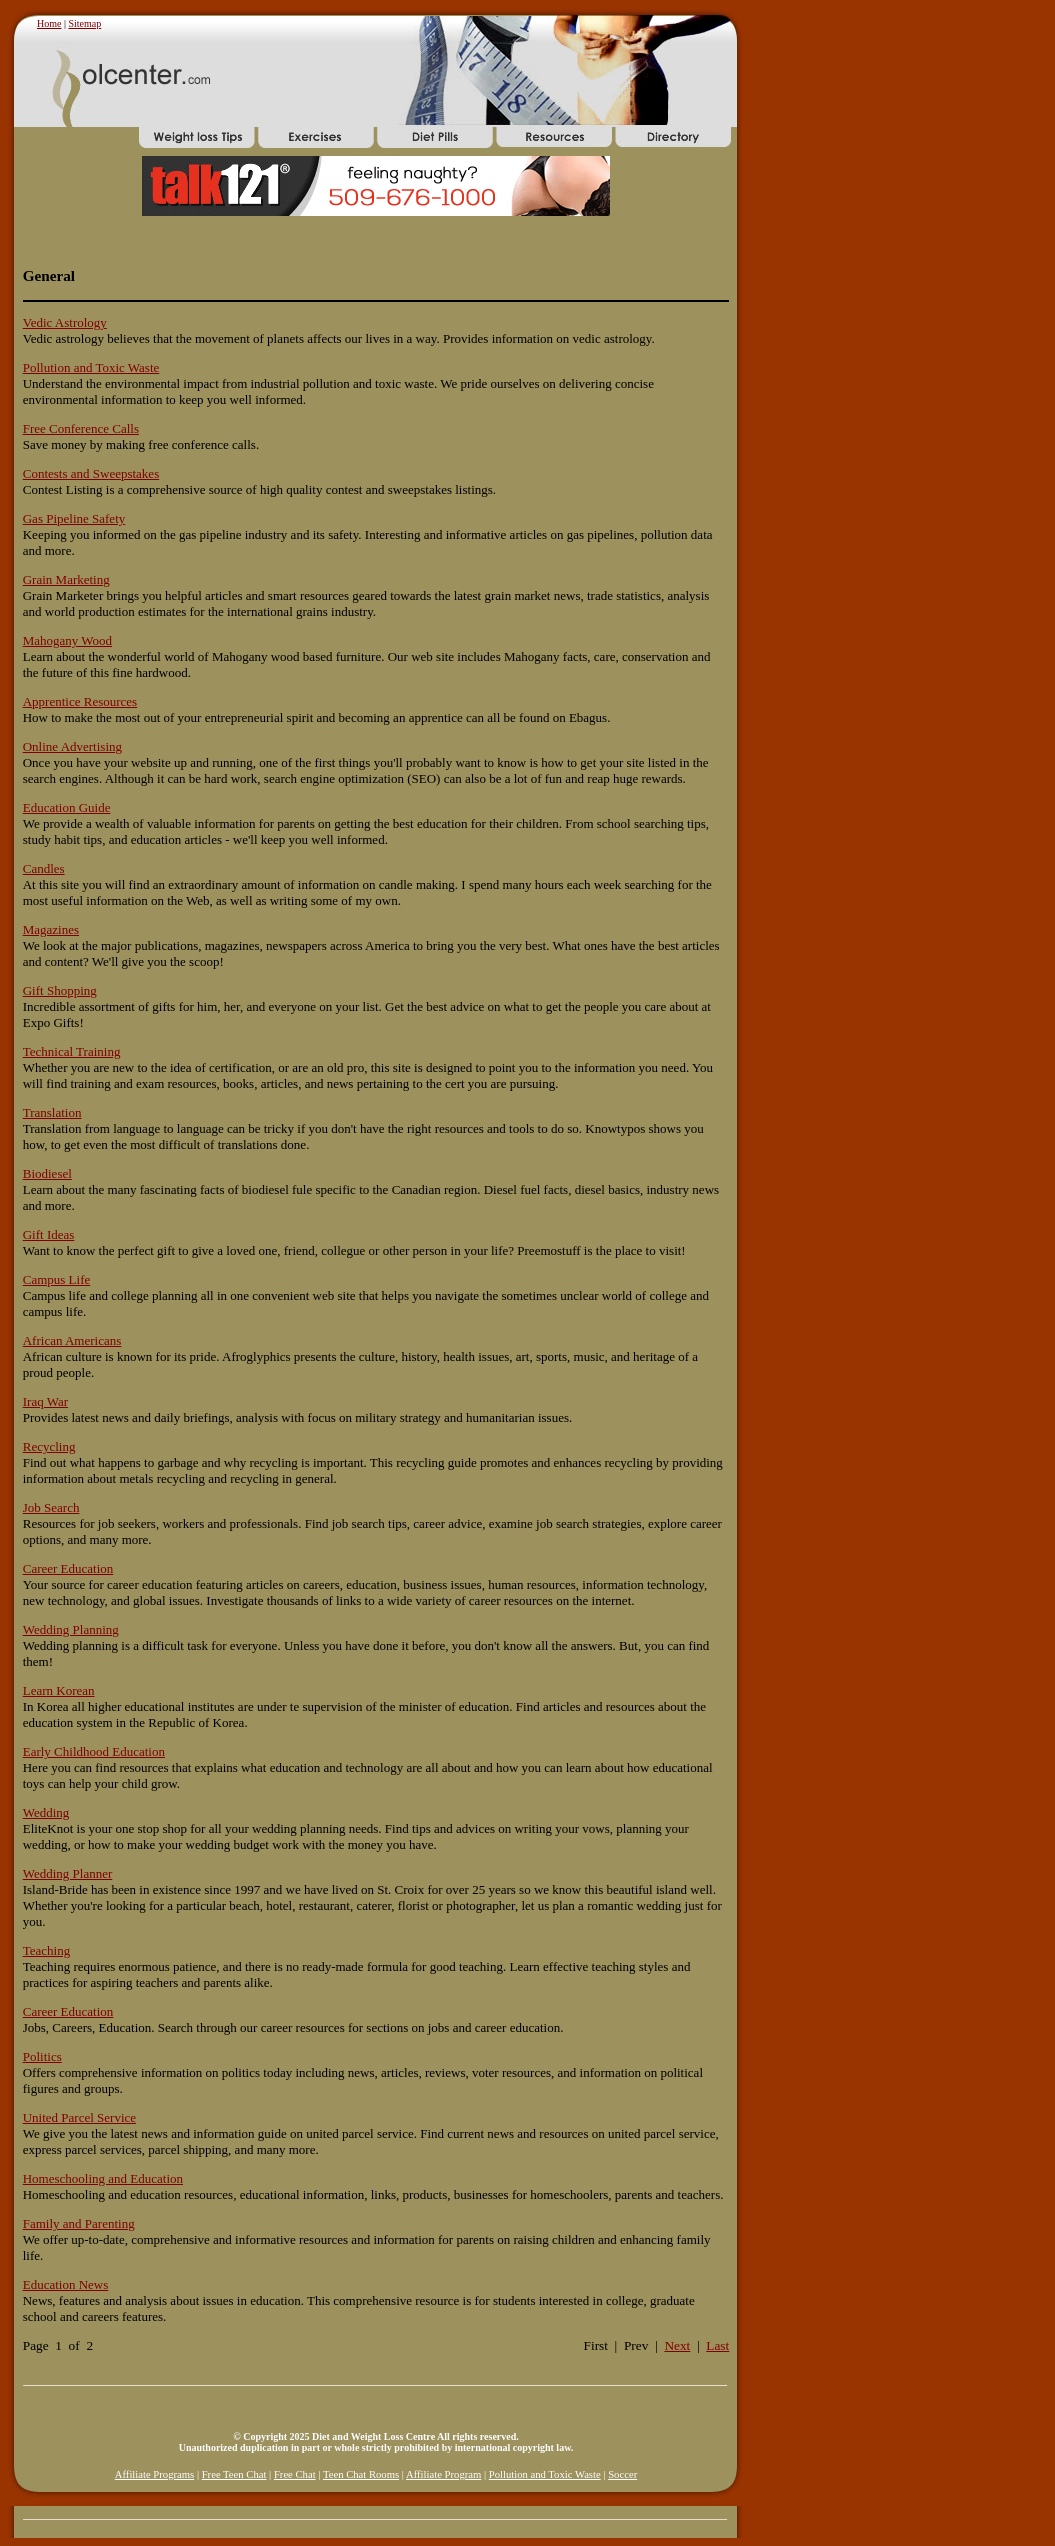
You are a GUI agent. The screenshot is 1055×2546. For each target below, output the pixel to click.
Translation (52, 1112)
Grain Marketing (66, 579)
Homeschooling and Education (103, 2178)
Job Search (51, 1507)
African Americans (72, 1340)
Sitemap (84, 23)
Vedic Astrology (65, 322)
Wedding (46, 1812)
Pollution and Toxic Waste (91, 367)
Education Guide (67, 807)
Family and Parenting (79, 2223)
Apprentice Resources (80, 701)
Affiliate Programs (154, 2474)
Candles (44, 868)
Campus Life (57, 1279)
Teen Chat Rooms (361, 2474)
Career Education (68, 1568)
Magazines (51, 929)
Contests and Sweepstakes (91, 473)
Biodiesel (47, 1173)
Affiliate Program (443, 2474)
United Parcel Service (79, 2117)
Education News (66, 2284)
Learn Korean (59, 1690)
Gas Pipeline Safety (74, 518)
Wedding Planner (68, 1873)
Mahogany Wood (67, 640)
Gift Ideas (49, 1234)
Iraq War (45, 1401)
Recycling (49, 1446)
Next (677, 2345)
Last (717, 2345)
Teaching (46, 1950)
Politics (42, 2056)
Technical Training (72, 1051)
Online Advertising (72, 746)
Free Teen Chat (234, 2474)
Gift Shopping (60, 990)
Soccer (622, 2474)
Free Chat (295, 2474)
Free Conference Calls (81, 428)
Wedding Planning (71, 1629)
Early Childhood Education (94, 1751)
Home (49, 23)
